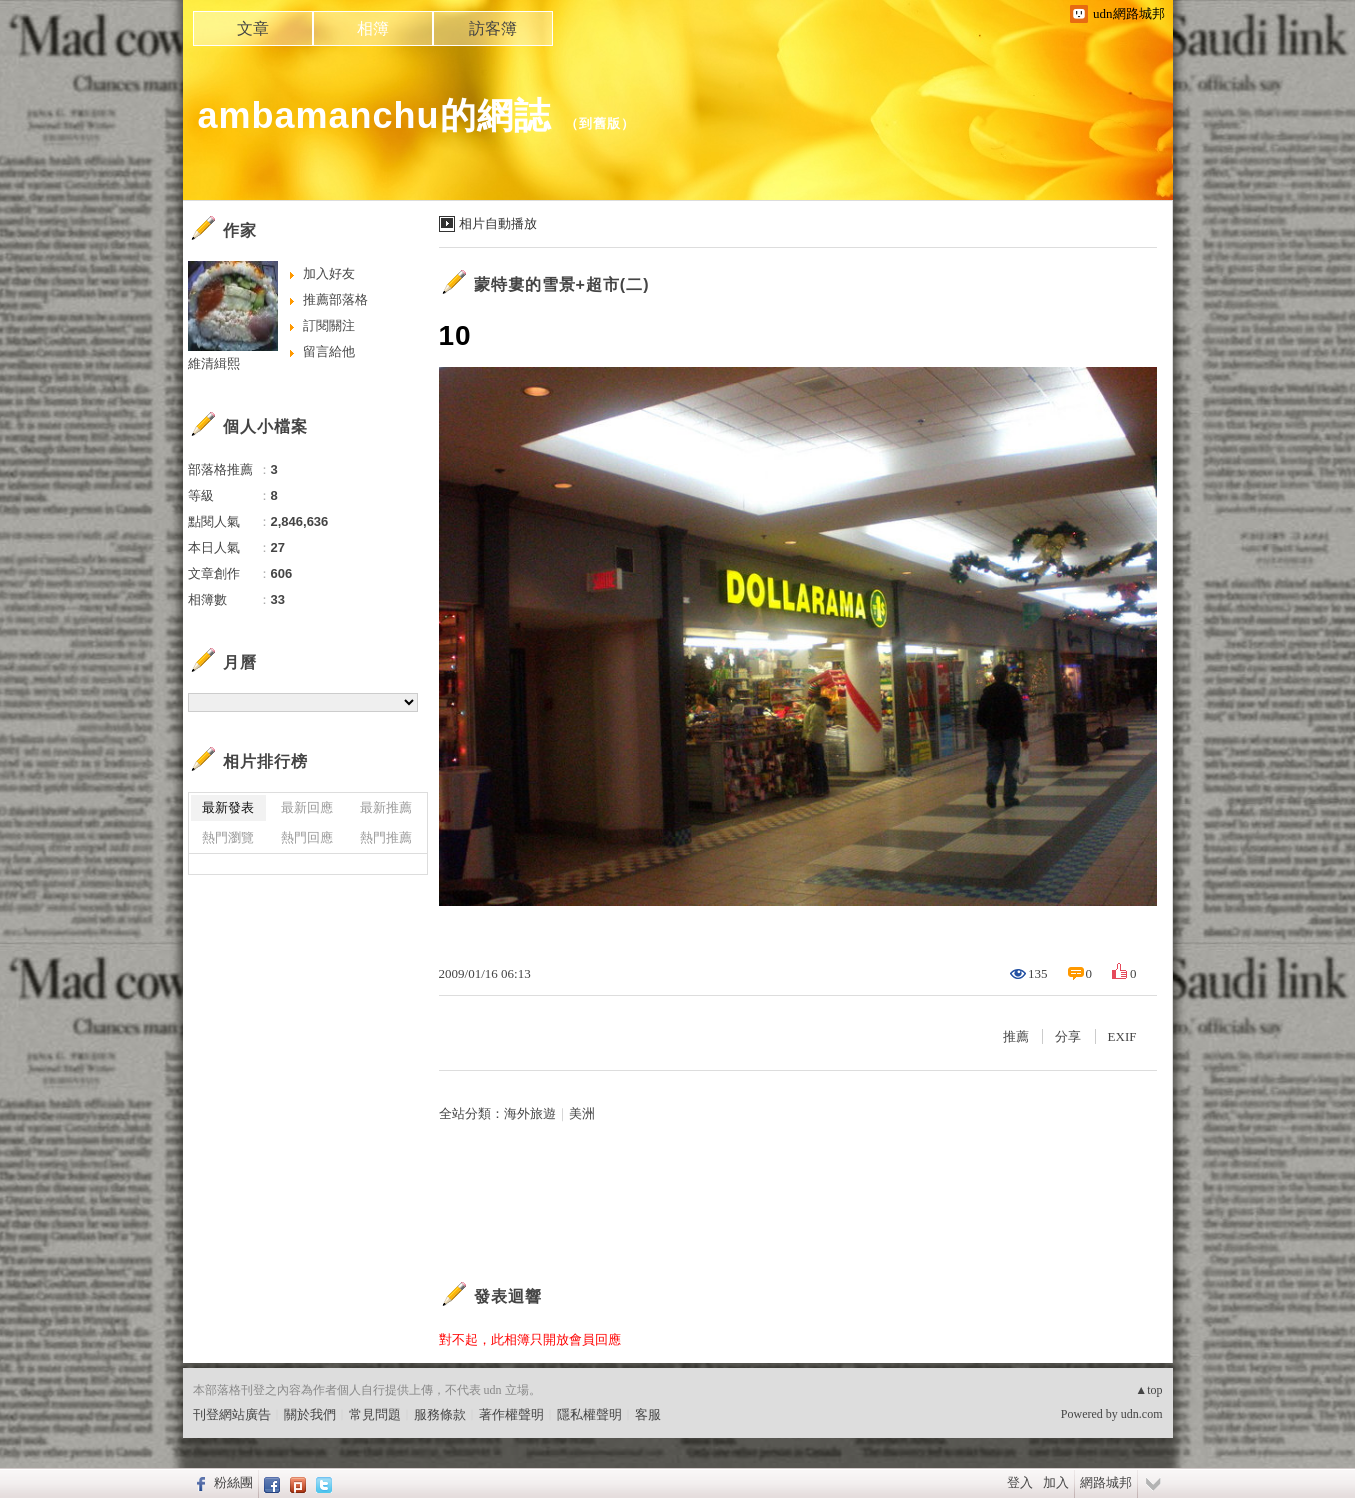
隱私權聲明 (589, 1414)
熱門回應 (307, 837)
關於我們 (310, 1414)
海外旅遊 (530, 1113)
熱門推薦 (386, 837)
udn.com (1142, 1414)
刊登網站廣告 (232, 1414)
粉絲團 (233, 1482)
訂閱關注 (329, 325)
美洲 (582, 1113)
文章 (253, 28)
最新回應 (307, 807)
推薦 (1016, 1036)
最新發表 (228, 807)
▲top (1148, 1390)
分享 (1068, 1036)
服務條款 (440, 1414)
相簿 (373, 28)
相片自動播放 (498, 223)
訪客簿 (493, 28)
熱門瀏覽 (228, 837)
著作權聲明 (511, 1414)
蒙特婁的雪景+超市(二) (562, 284)
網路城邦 (1106, 1482)
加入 (1056, 1482)
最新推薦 (386, 807)
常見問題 (375, 1414)
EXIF (1122, 1036)
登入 (1020, 1482)
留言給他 (329, 351)
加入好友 (329, 273)
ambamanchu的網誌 (374, 115)
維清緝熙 (214, 363)
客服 (648, 1414)
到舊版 (600, 123)
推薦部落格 (335, 299)
